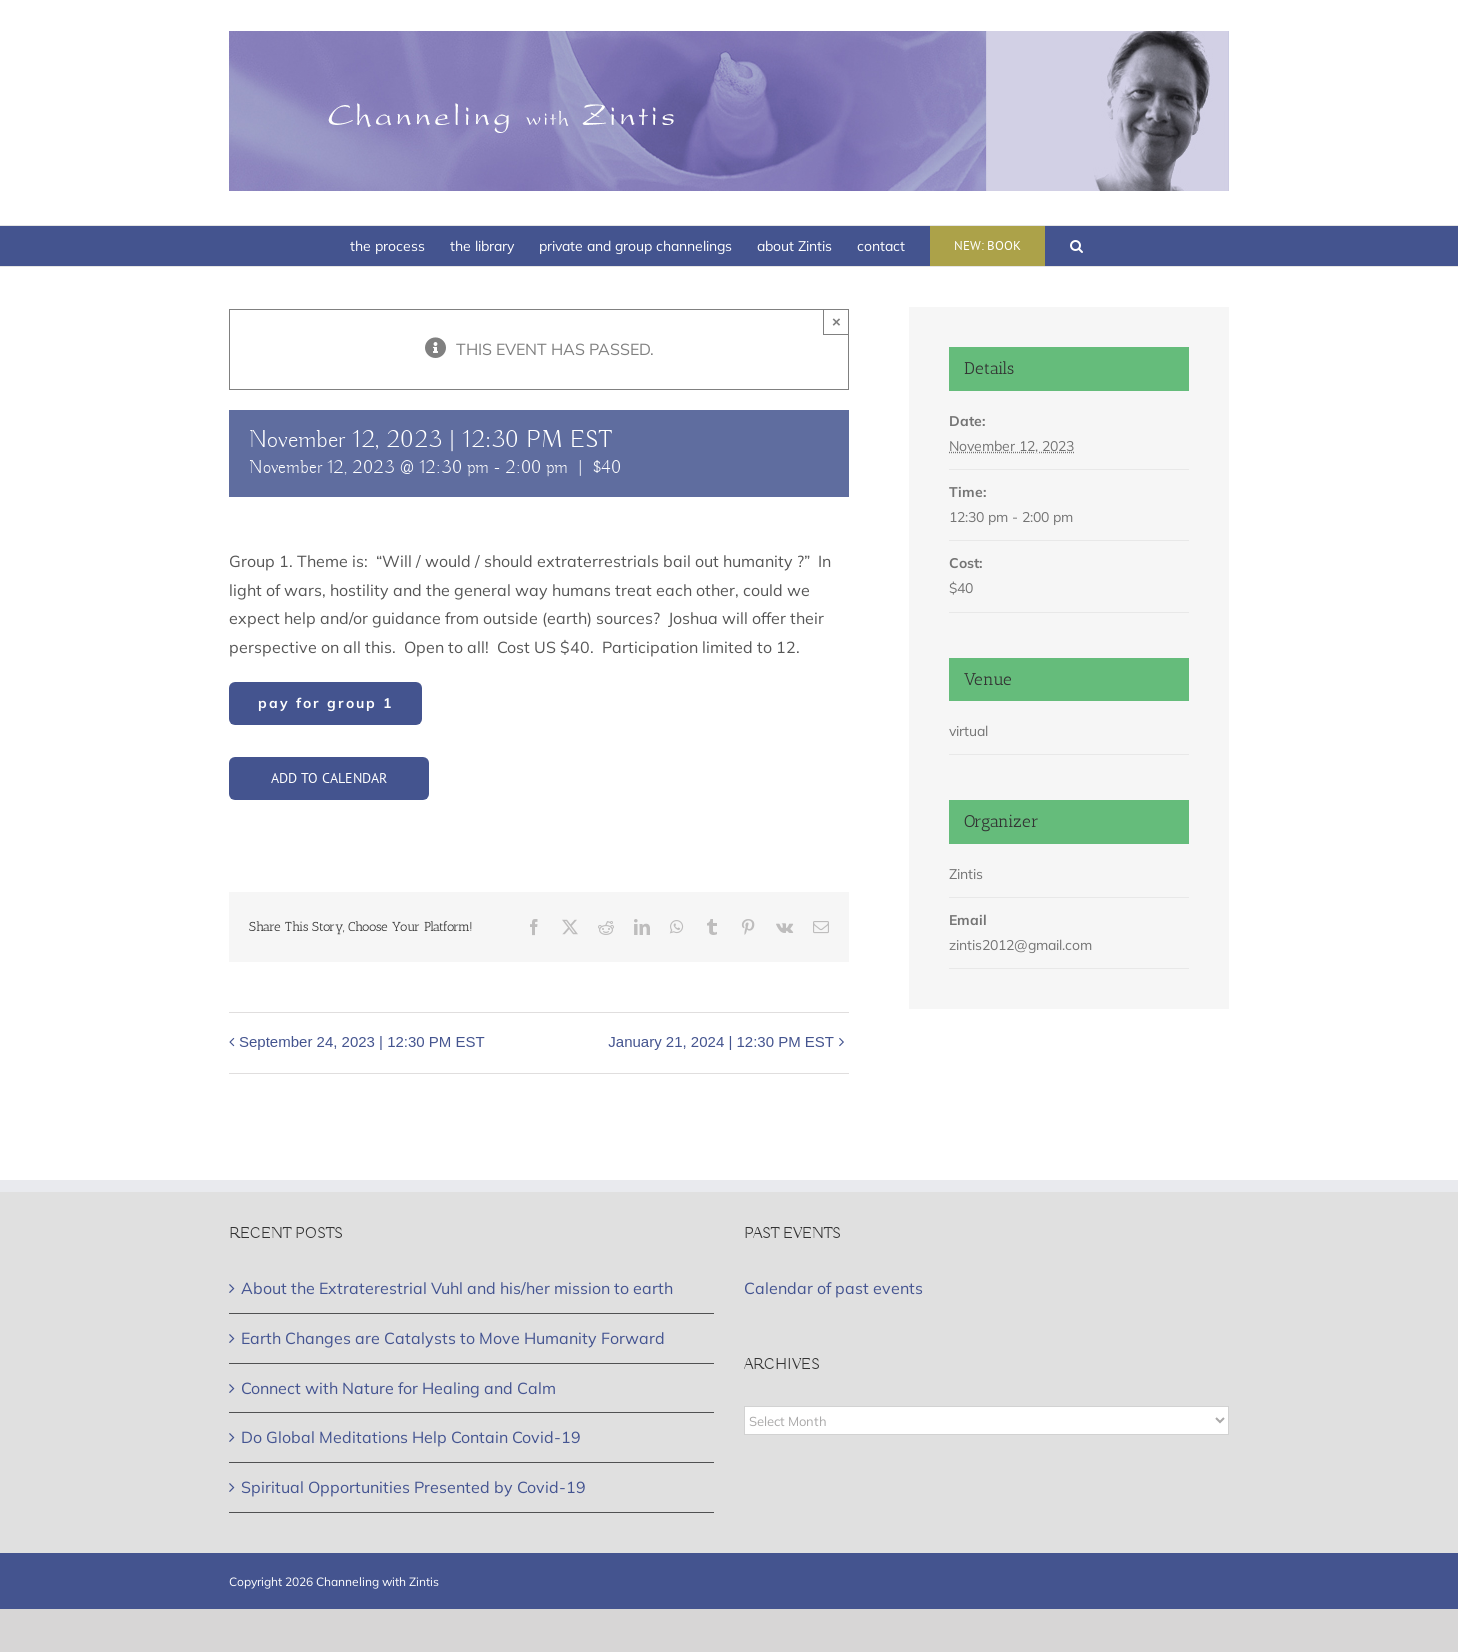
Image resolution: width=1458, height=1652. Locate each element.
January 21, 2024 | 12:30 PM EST (721, 1041)
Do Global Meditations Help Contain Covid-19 (411, 1437)
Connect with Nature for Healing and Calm (398, 1388)
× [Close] (836, 321)
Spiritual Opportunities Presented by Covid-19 (413, 1487)
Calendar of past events (833, 1288)
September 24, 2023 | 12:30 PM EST (362, 1041)
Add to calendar (329, 778)
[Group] (325, 703)
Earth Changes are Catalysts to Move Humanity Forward (453, 1338)
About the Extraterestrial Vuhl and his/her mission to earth (457, 1288)
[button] (1076, 246)
